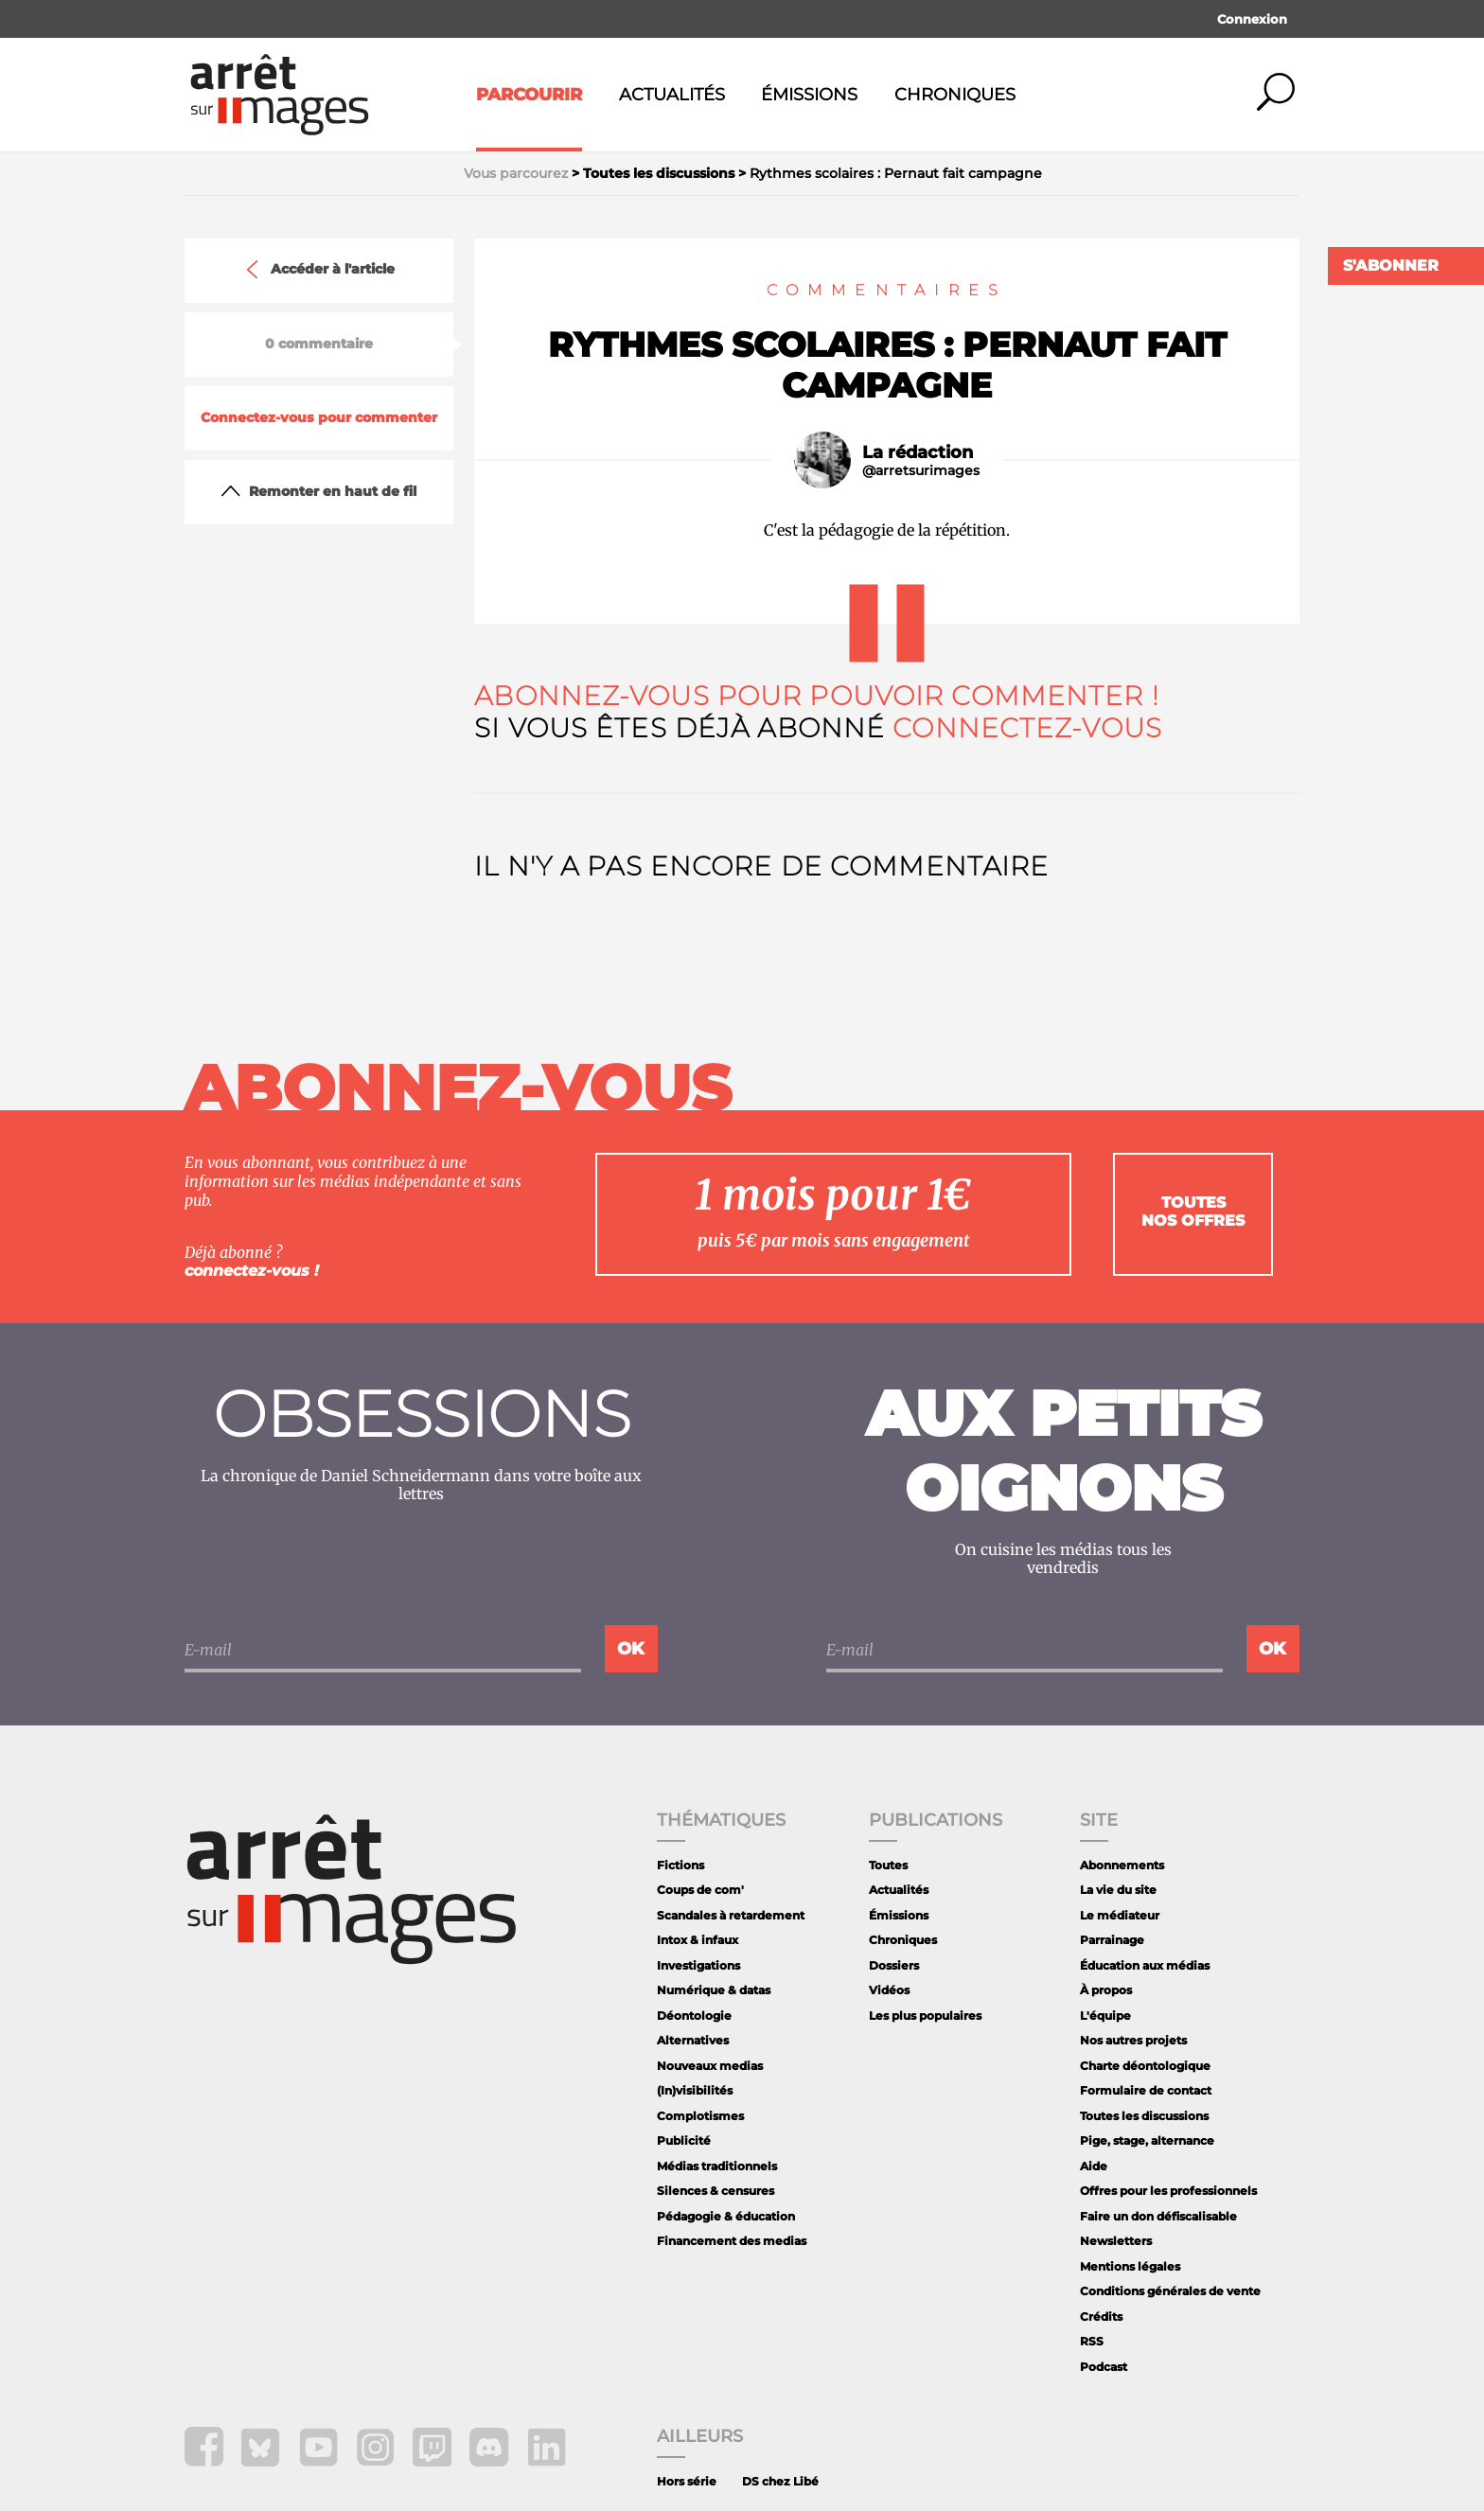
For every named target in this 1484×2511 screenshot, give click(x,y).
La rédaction (917, 452)
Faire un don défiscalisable (1158, 2216)
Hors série (686, 2481)
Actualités (672, 94)
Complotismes (700, 2116)
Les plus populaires (925, 2015)
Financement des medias (731, 2241)
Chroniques (955, 94)
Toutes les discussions (1144, 2116)
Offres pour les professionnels (1168, 2191)
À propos (1106, 1990)
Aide (1093, 2166)
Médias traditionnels (717, 2166)
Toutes (888, 1865)
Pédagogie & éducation (726, 2216)
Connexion (1252, 19)
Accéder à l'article (319, 269)
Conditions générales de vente (1170, 2291)
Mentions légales (1130, 2266)
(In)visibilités (695, 2090)
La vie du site (1118, 1890)
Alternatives (693, 2040)
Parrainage (1112, 1940)
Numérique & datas (713, 1990)
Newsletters (1116, 2241)
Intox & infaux (697, 1940)
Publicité (684, 2140)
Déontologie (694, 2015)
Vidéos (889, 1990)
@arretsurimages (921, 471)
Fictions (680, 1865)
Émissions (809, 94)
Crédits (1101, 2316)
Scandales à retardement (730, 1915)
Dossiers (894, 1965)
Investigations (698, 1965)
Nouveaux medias (710, 2066)
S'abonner (1391, 265)
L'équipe (1105, 2015)
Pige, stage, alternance (1147, 2140)
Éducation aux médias (1145, 1965)
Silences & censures (715, 2191)
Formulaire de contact (1145, 2090)
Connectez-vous (1027, 728)
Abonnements (1122, 1865)
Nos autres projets (1133, 2040)
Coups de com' (700, 1890)
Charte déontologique (1145, 2066)
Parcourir (529, 94)
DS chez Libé (780, 2481)
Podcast (1103, 2367)
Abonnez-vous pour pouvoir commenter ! (816, 696)
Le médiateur (1119, 1915)
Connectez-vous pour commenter (319, 418)
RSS (1092, 2341)
